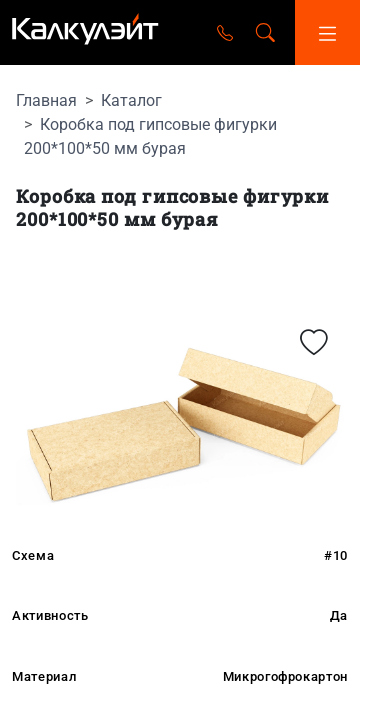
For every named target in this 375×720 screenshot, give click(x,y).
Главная (46, 100)
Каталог (131, 100)
